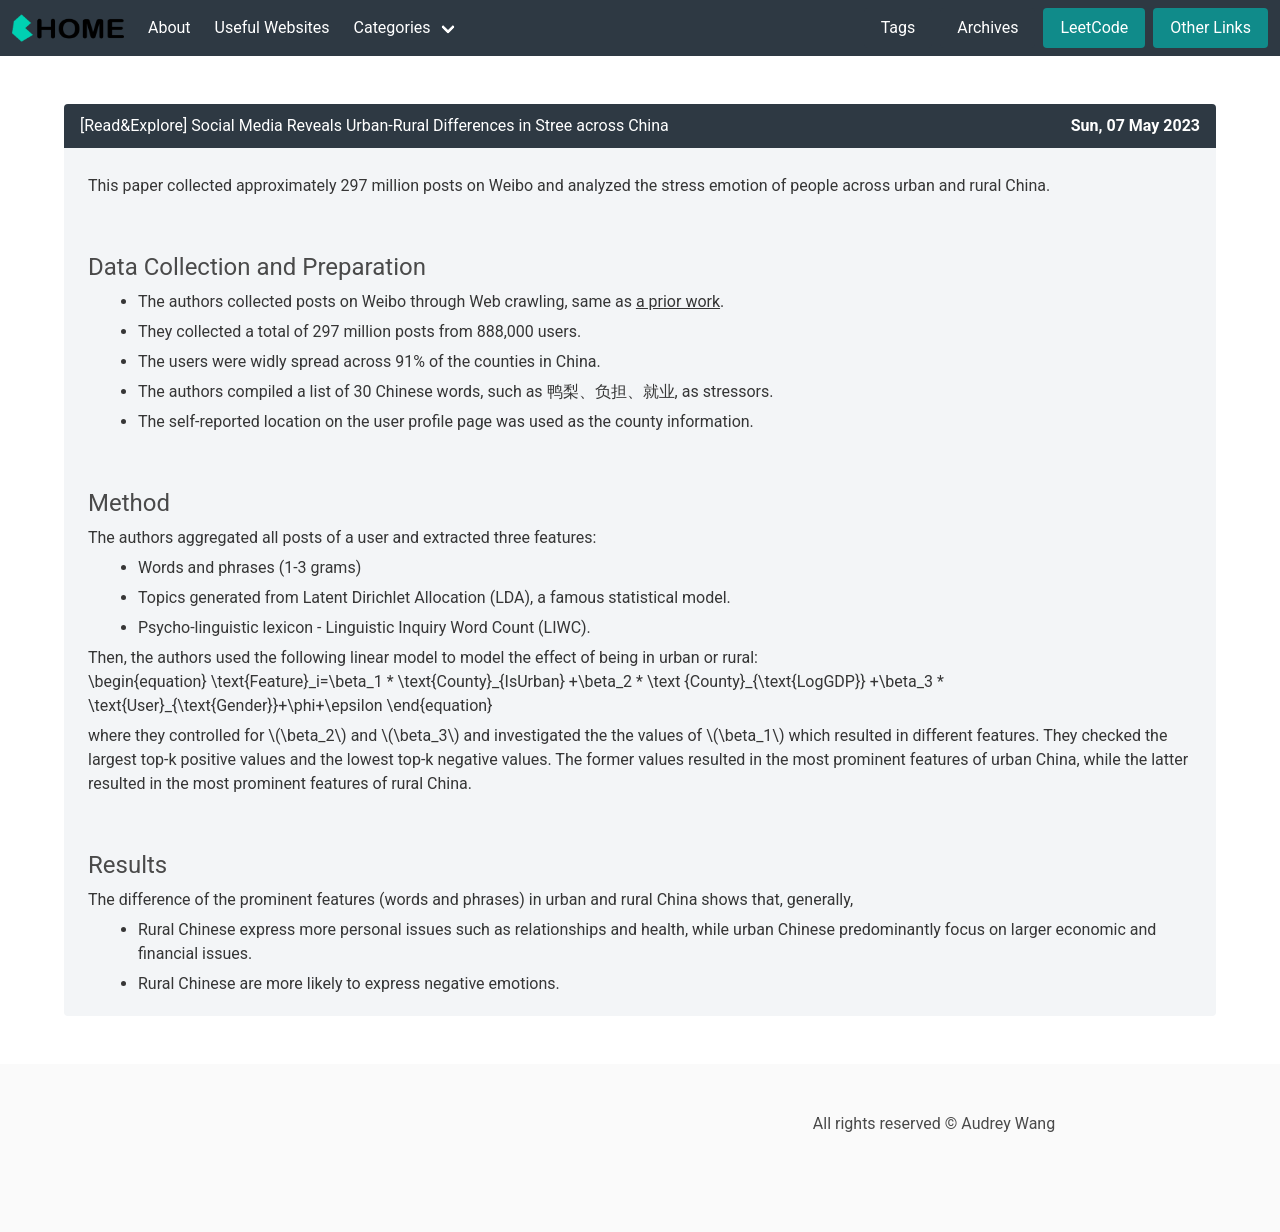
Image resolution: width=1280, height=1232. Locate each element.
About (169, 27)
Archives (987, 27)
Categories (392, 27)
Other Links (1210, 27)
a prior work (678, 301)
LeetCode (1094, 27)
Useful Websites (272, 27)
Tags (898, 27)
